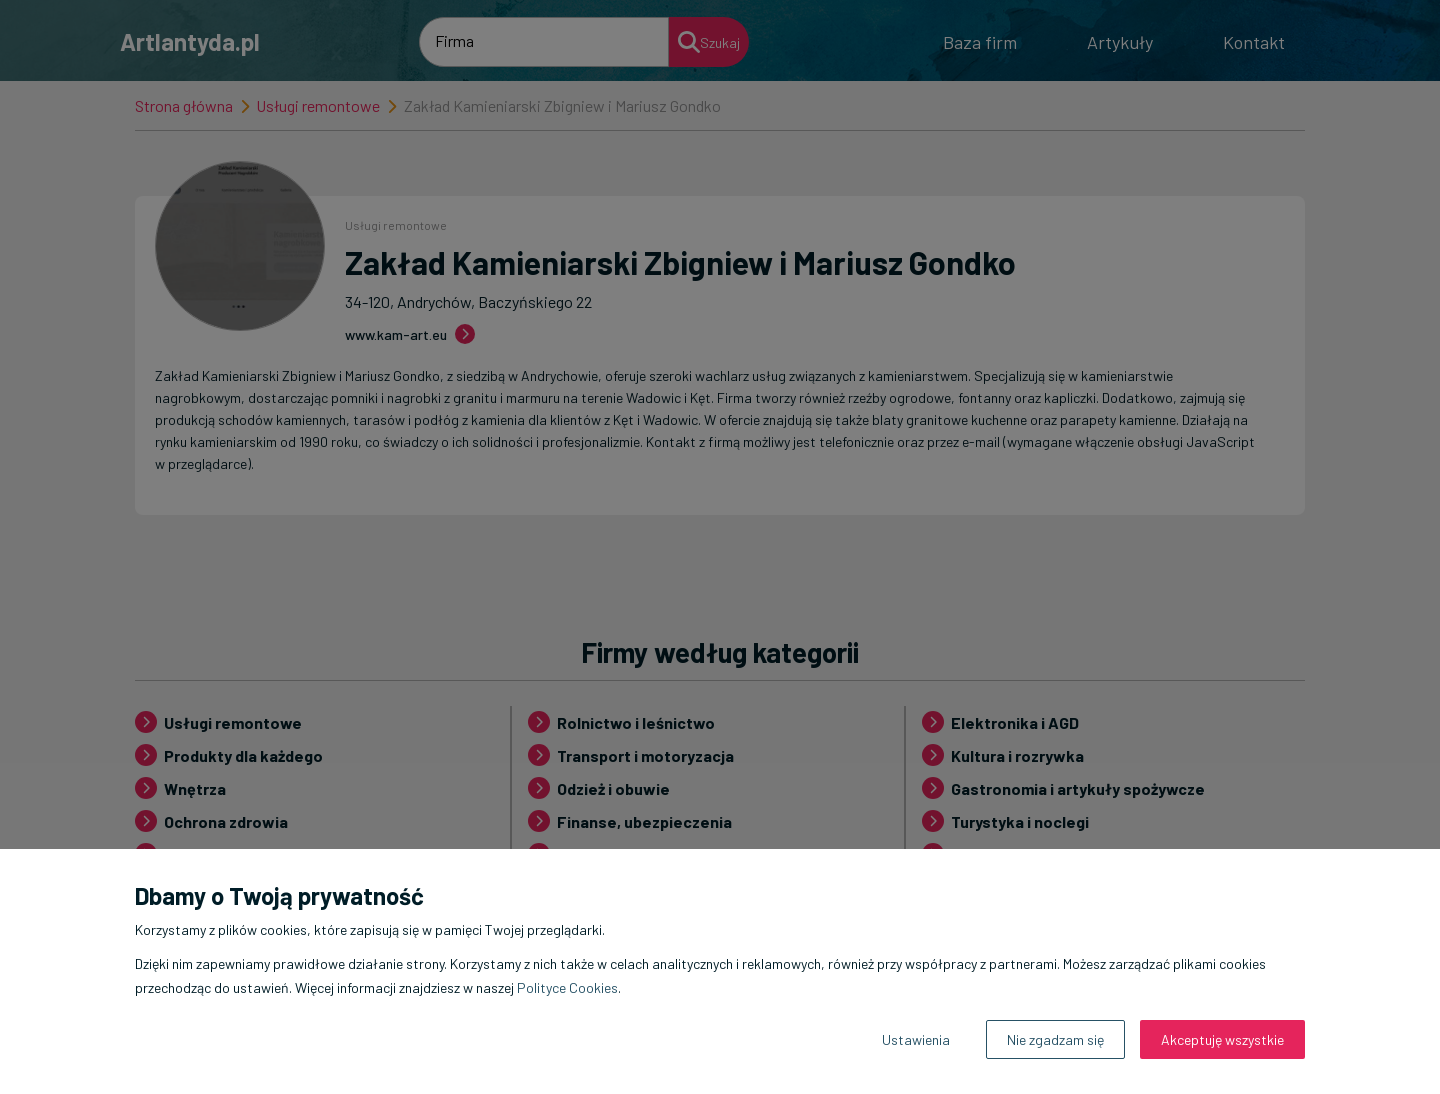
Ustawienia (916, 1039)
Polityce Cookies (567, 987)
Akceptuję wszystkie (1222, 1039)
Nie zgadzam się (1055, 1039)
